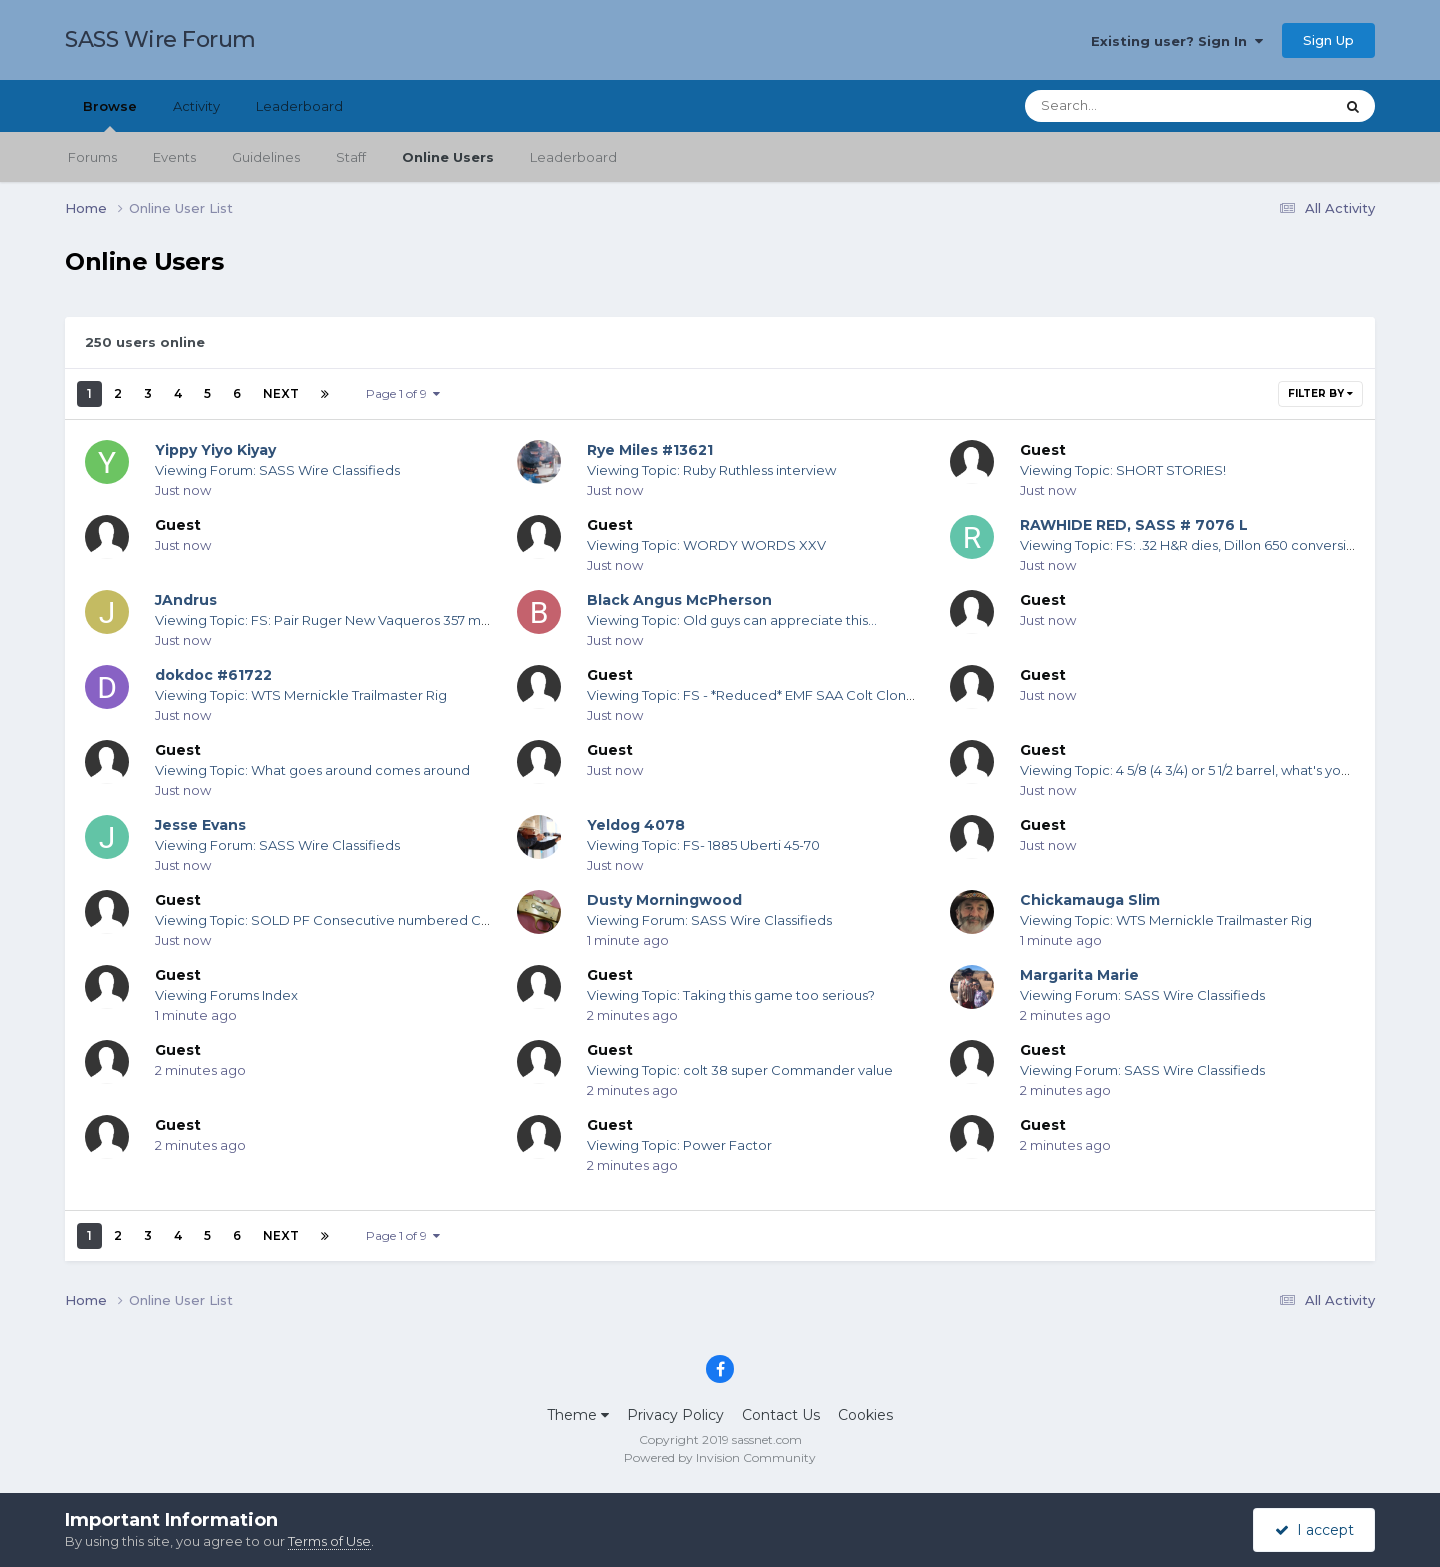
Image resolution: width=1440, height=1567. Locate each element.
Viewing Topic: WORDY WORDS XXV (706, 545)
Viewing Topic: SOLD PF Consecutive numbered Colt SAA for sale (366, 920)
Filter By (1320, 393)
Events (174, 157)
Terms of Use (329, 1541)
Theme (578, 1415)
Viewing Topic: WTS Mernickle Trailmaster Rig (301, 695)
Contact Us (781, 1415)
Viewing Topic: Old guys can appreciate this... (732, 620)
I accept (1314, 1530)
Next (281, 393)
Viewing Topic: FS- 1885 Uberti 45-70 (703, 845)
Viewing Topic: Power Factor (679, 1145)
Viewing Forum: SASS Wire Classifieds (277, 470)
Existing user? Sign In (1177, 41)
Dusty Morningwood (664, 900)
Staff (351, 157)
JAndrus (186, 600)
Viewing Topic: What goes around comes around (312, 770)
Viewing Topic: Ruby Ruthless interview (711, 470)
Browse (110, 115)
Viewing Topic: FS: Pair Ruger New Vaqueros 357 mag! (328, 620)
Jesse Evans (200, 825)
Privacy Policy (675, 1415)
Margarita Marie (1079, 975)
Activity (196, 106)
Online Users (448, 157)
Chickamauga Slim (1090, 900)
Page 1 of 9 (403, 393)
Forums (92, 157)
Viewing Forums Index (226, 995)
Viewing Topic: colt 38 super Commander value (740, 1070)
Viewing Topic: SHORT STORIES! (1123, 470)
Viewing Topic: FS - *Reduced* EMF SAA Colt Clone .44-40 (773, 695)
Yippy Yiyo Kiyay (215, 450)
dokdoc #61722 (213, 675)
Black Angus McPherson (679, 600)
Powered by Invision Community (720, 1457)
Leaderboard (573, 157)
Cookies (865, 1415)
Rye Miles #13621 (650, 450)
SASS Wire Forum (160, 39)
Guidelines (266, 157)
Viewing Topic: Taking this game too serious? (731, 995)
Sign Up (1328, 40)
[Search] (1124, 106)
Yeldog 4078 (636, 825)
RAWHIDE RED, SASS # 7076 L (1134, 525)
